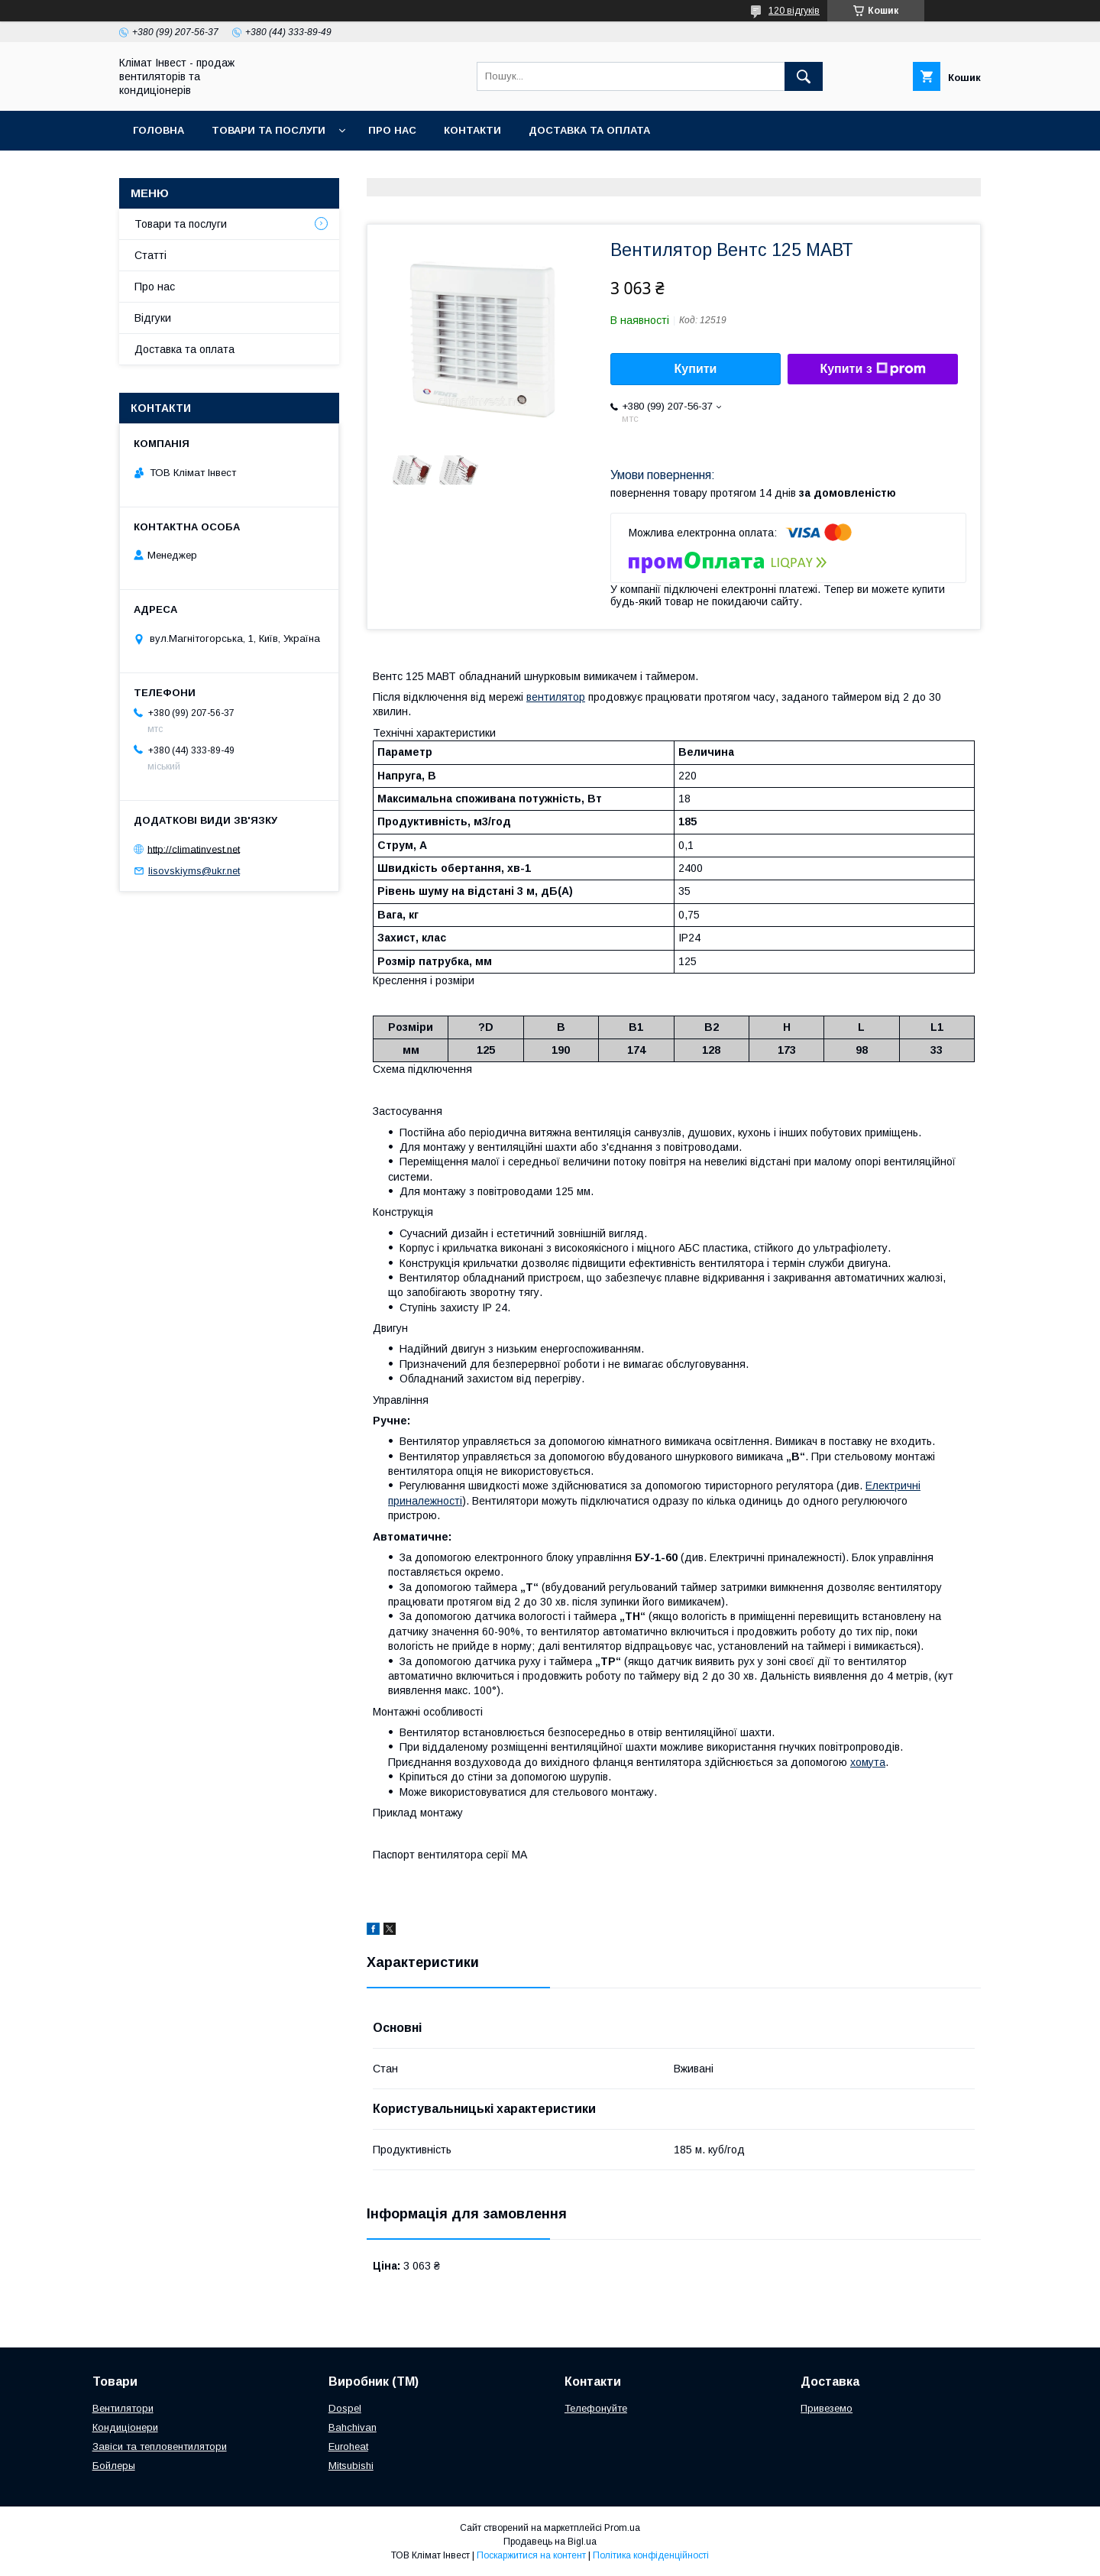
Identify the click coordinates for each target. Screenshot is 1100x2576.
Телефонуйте (596, 2408)
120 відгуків (794, 10)
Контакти (472, 130)
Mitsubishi (351, 2465)
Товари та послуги (268, 130)
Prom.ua (622, 2528)
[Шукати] (804, 76)
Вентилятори (123, 2408)
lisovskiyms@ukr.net (194, 870)
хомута (867, 1762)
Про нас (392, 130)
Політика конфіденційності (651, 2555)
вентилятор (555, 697)
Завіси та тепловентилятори (159, 2446)
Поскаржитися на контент (531, 2555)
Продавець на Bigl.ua (550, 2541)
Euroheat (348, 2446)
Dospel (344, 2408)
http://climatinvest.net (193, 848)
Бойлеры (113, 2465)
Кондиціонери (125, 2427)
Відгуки (152, 318)
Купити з (872, 369)
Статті (150, 255)
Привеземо (826, 2408)
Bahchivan (352, 2427)
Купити (696, 368)
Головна (158, 130)
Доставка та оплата (589, 130)
